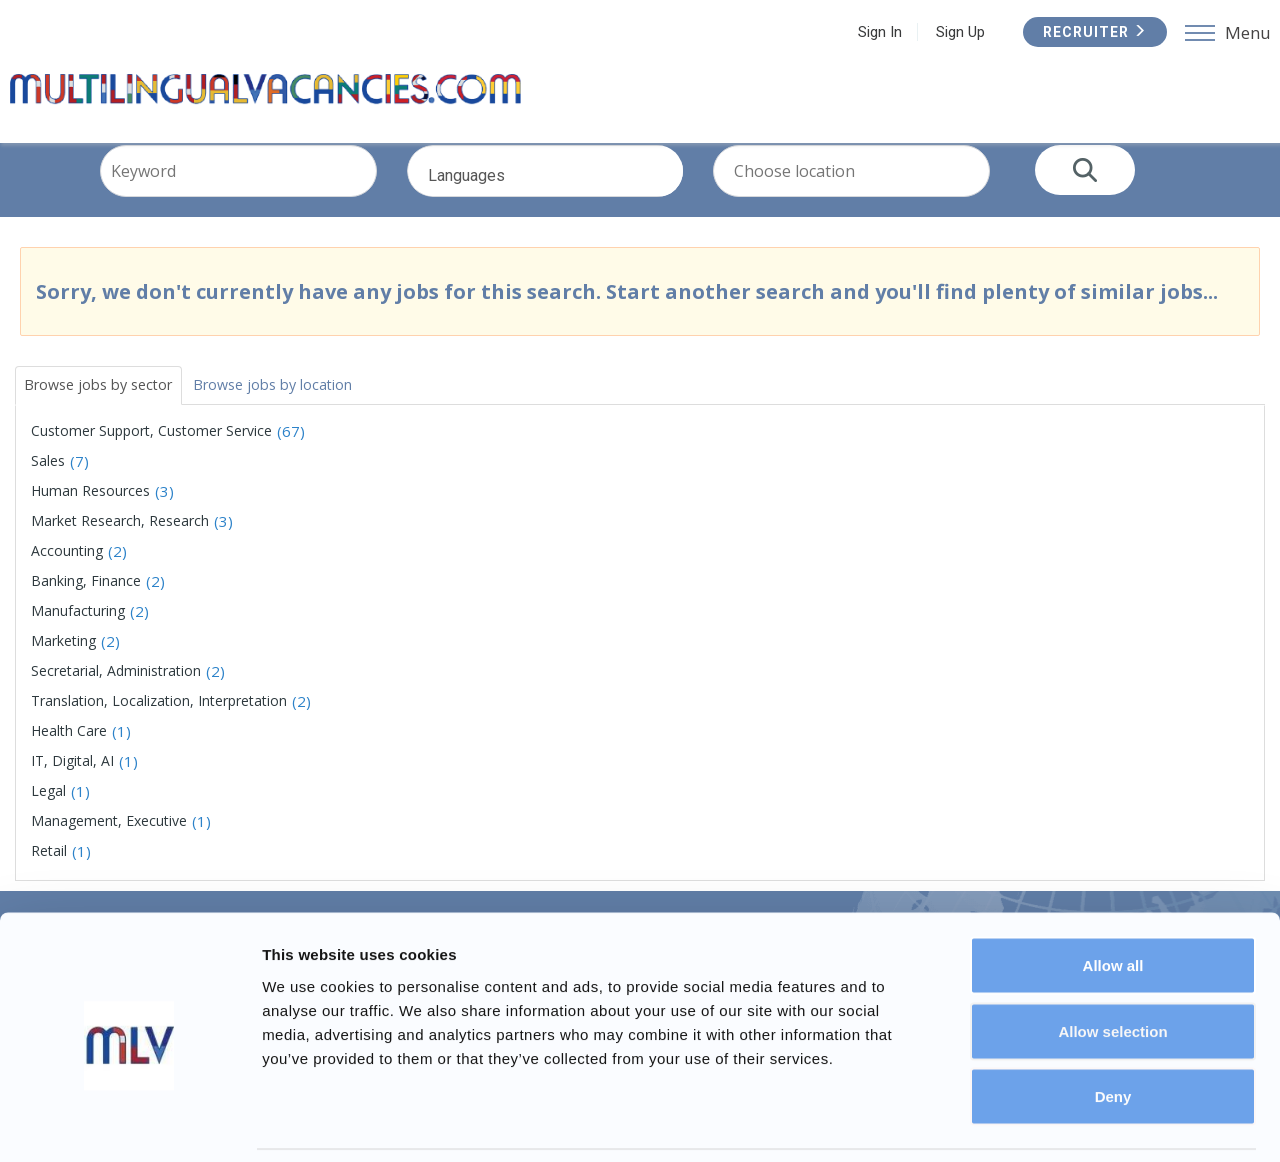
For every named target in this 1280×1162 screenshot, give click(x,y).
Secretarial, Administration (116, 696)
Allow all (1113, 899)
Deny (1113, 1030)
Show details (1049, 1122)
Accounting (67, 576)
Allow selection (1112, 965)
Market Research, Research (120, 546)
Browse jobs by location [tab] (305, 408)
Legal (48, 816)
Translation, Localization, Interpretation (159, 726)
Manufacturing (78, 636)
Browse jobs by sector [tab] (109, 408)
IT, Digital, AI (72, 786)
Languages (573, 207)
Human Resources (90, 516)
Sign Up (955, 32)
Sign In (875, 32)
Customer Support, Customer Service (151, 456)
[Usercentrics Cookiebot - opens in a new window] (129, 1123)
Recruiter (1090, 32)
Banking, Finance (86, 606)
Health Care (69, 756)
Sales (48, 486)
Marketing (63, 666)
